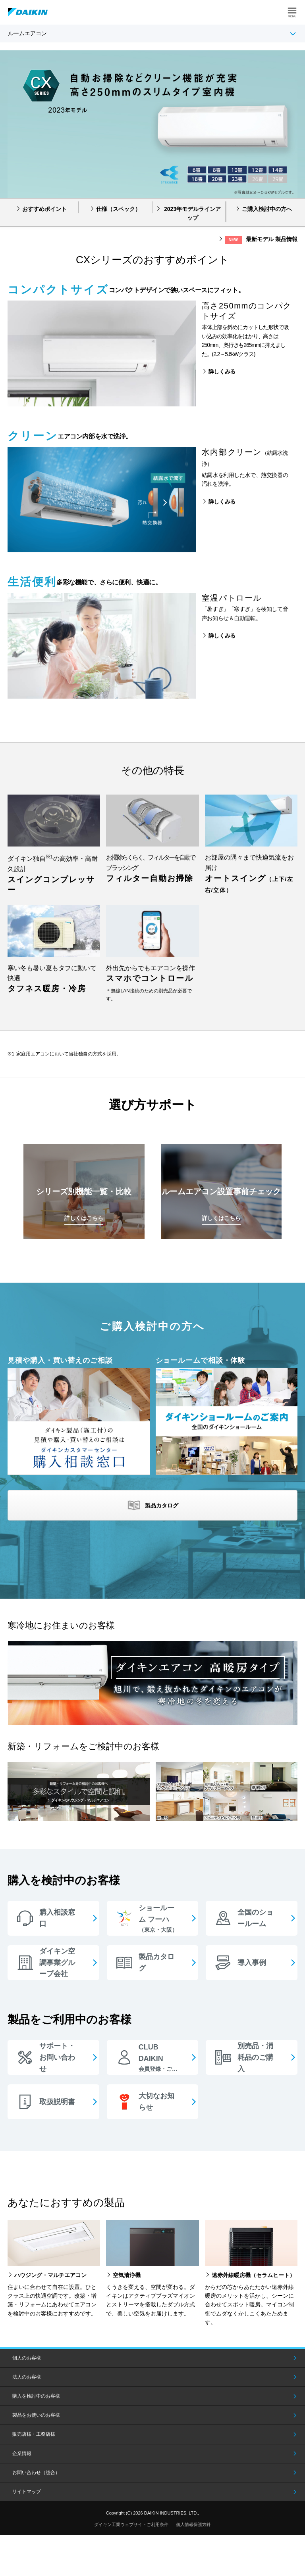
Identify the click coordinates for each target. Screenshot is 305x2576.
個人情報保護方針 (193, 2524)
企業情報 (21, 2453)
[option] (152, 124)
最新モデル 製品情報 (261, 240)
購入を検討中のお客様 (36, 2396)
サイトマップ (26, 2491)
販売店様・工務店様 (33, 2434)
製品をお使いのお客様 (36, 2415)
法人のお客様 (26, 2377)
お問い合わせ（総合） (36, 2472)
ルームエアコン (27, 33)
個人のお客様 (26, 2358)
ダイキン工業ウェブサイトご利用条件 (131, 2524)
